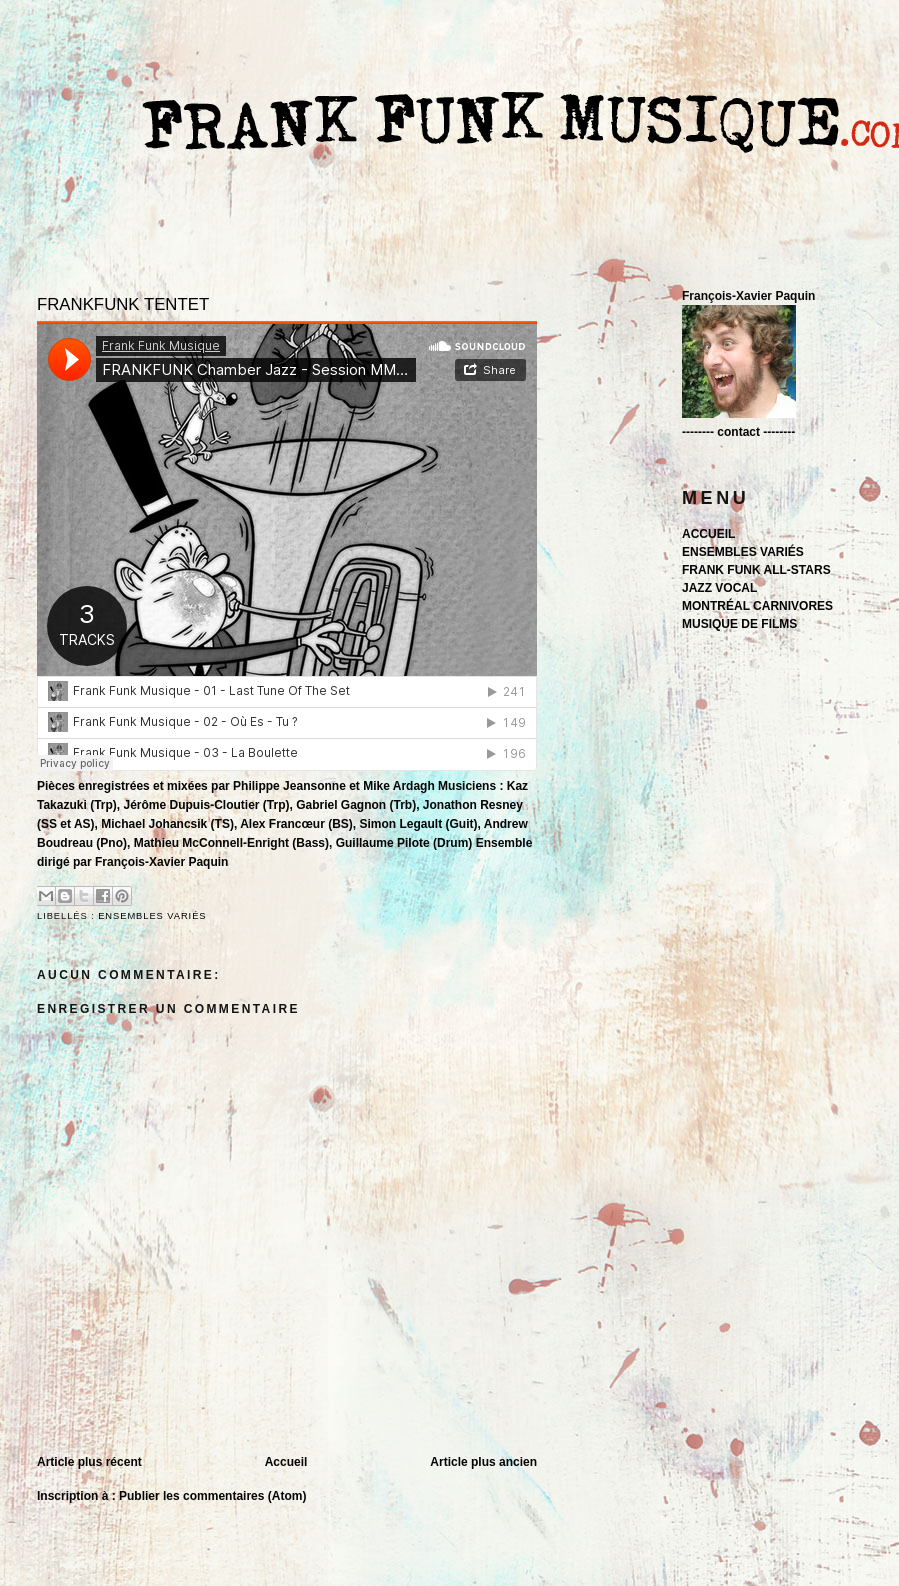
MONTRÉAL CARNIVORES (757, 606)
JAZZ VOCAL (719, 588)
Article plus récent (89, 1462)
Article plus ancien (483, 1462)
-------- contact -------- (738, 432)
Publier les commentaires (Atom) (212, 1496)
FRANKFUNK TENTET (123, 304)
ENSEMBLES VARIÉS (152, 916)
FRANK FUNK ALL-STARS (756, 570)
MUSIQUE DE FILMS (739, 624)
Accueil (286, 1462)
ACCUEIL (708, 534)
